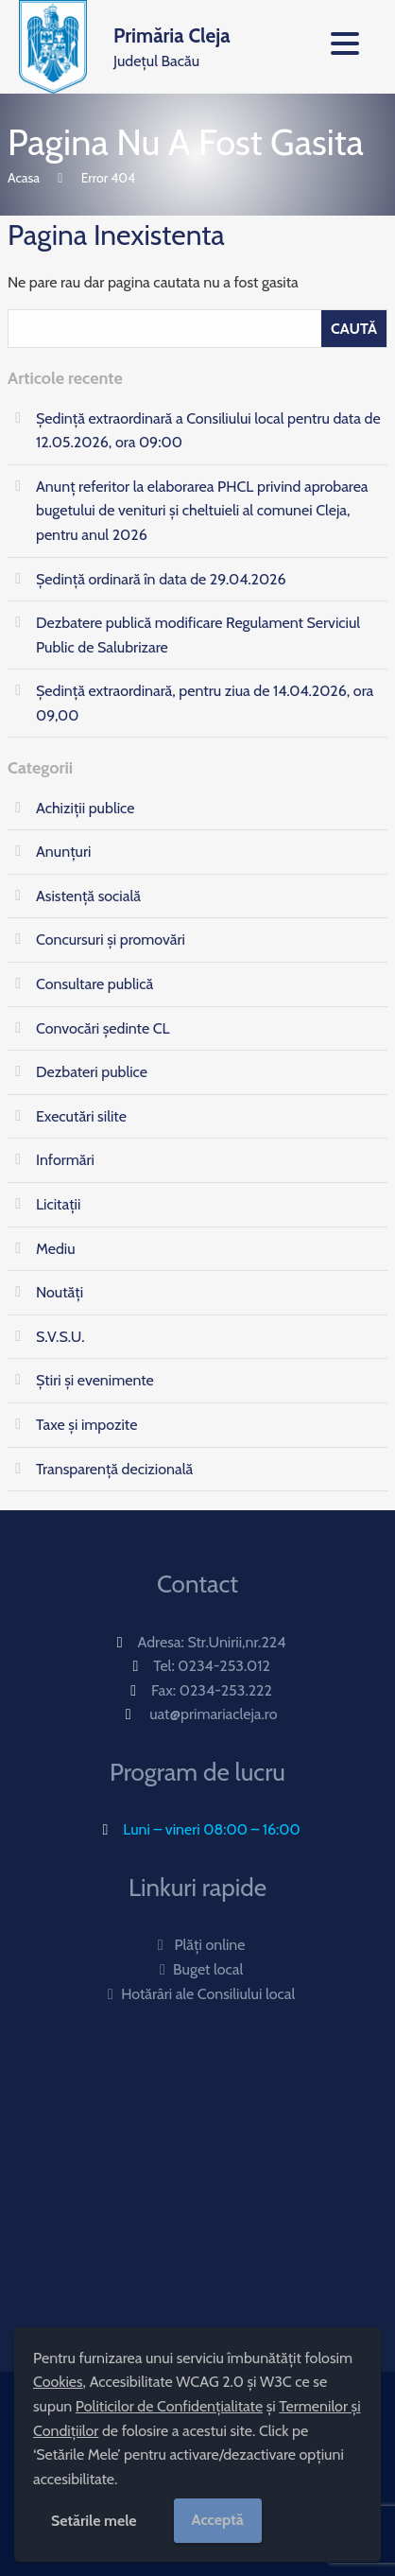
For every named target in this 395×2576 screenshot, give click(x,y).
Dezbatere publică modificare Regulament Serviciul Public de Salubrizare (198, 635)
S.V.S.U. (60, 1337)
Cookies (58, 2382)
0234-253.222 (226, 1690)
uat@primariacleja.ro (213, 1714)
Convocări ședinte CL (103, 1028)
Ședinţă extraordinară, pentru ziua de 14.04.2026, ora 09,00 (204, 703)
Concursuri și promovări (110, 940)
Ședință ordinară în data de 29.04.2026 (161, 579)
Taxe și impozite (86, 1425)
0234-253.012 (224, 1666)
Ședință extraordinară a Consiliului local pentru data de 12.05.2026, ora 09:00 (208, 430)
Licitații (58, 1204)
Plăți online (198, 1945)
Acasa (24, 177)
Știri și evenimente (95, 1380)
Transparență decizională (114, 1469)
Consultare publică (94, 984)
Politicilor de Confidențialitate (169, 2406)
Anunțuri (63, 852)
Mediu (56, 1249)
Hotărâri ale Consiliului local (197, 1994)
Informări (65, 1160)
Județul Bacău (172, 45)
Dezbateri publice (91, 1072)
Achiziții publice (85, 808)
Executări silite (81, 1116)
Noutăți (59, 1292)
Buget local (198, 1969)
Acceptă (218, 2520)
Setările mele (94, 2521)
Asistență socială (88, 896)
